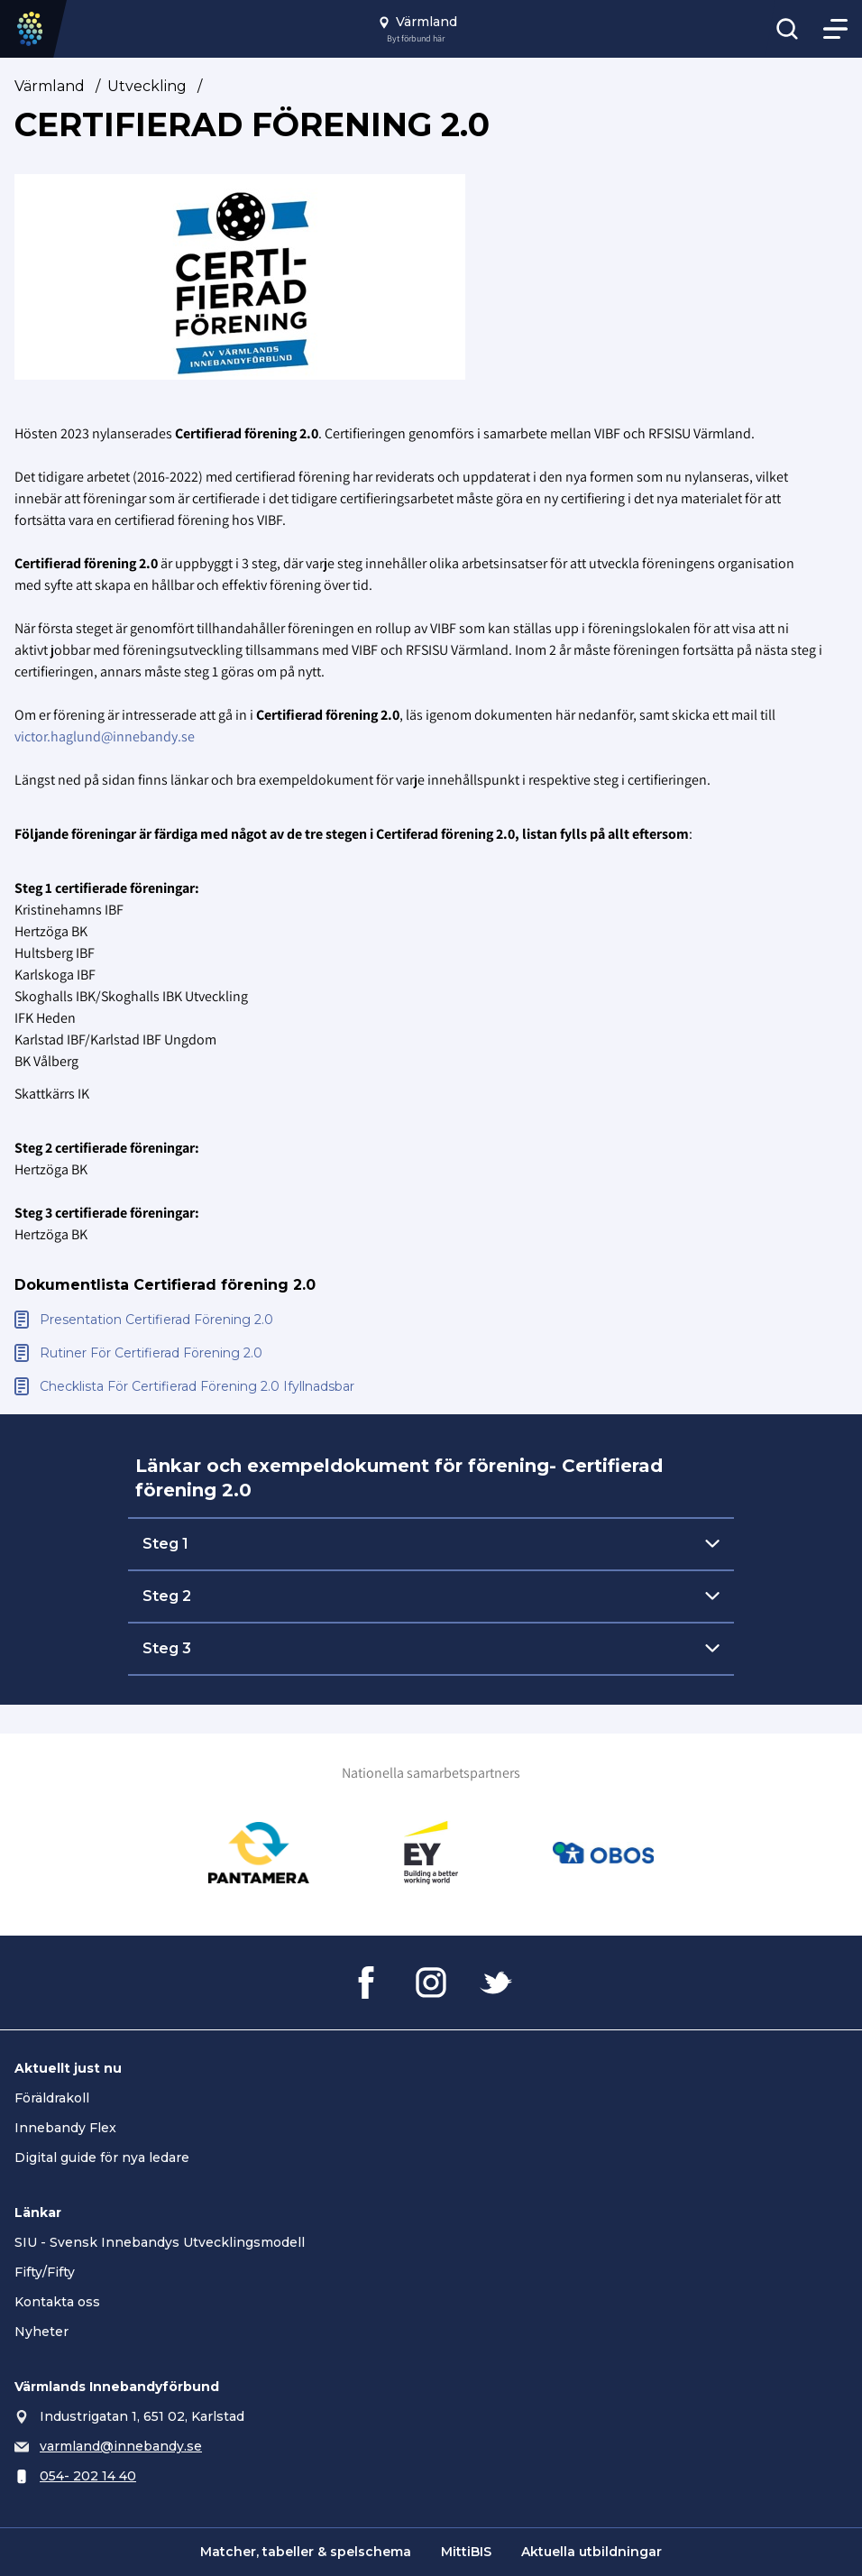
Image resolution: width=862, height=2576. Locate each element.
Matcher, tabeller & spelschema (305, 2552)
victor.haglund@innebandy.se (104, 736)
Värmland (49, 86)
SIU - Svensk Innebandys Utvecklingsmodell (159, 2242)
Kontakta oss (57, 2302)
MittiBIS (466, 2552)
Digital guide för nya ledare (101, 2157)
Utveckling (147, 86)
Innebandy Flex (65, 2128)
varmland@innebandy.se (121, 2446)
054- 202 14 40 (88, 2476)
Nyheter (41, 2331)
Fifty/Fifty (44, 2272)
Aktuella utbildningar (591, 2552)
